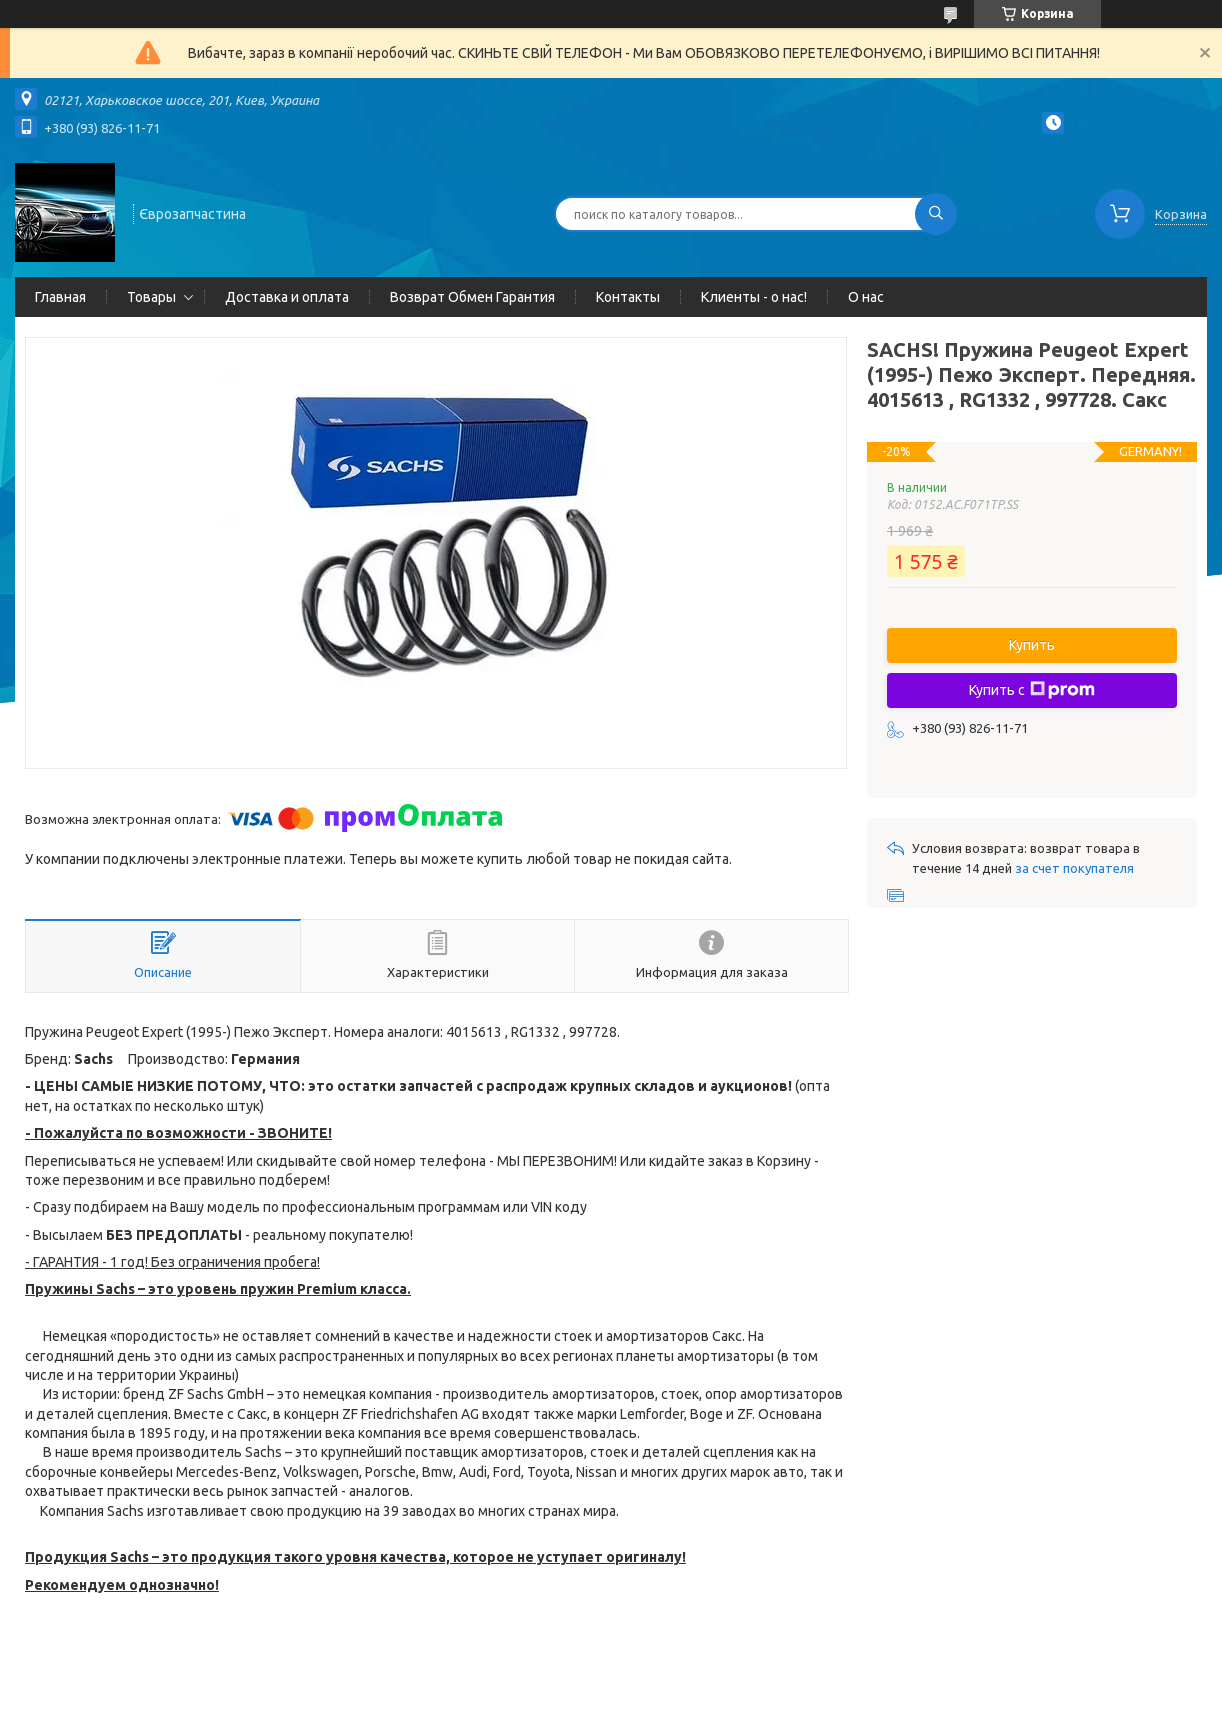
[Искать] (936, 214)
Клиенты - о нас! (754, 297)
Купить (1032, 645)
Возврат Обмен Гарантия (472, 297)
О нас (866, 297)
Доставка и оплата (287, 297)
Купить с (1032, 690)
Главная (60, 297)
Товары (151, 297)
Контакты (628, 297)
